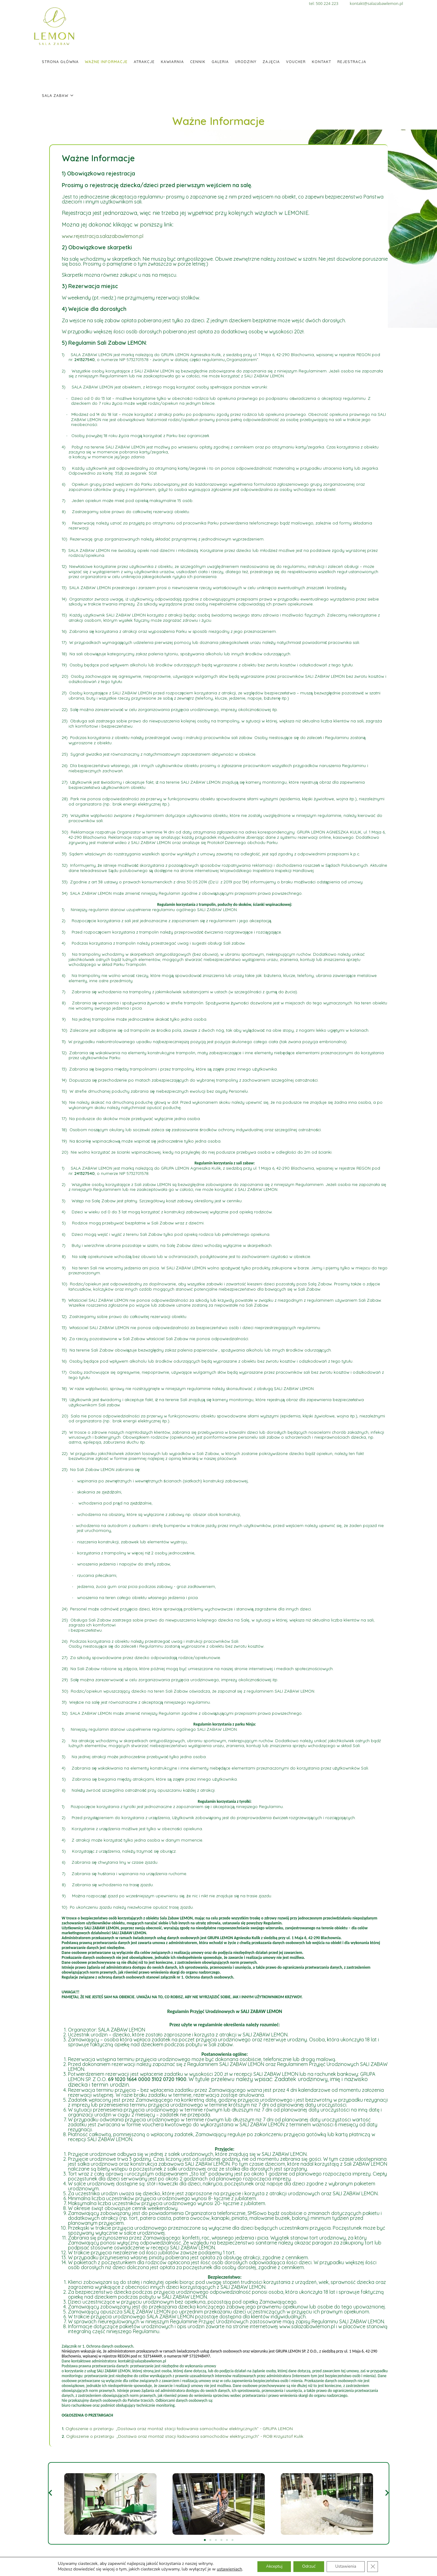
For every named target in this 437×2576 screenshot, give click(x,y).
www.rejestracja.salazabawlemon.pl (102, 236)
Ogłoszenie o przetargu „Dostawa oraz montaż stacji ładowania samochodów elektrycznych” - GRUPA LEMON (179, 2428)
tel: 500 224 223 (329, 3)
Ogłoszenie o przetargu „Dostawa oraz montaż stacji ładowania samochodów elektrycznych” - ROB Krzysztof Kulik (184, 2436)
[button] (50, 2493)
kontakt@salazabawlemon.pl (376, 3)
